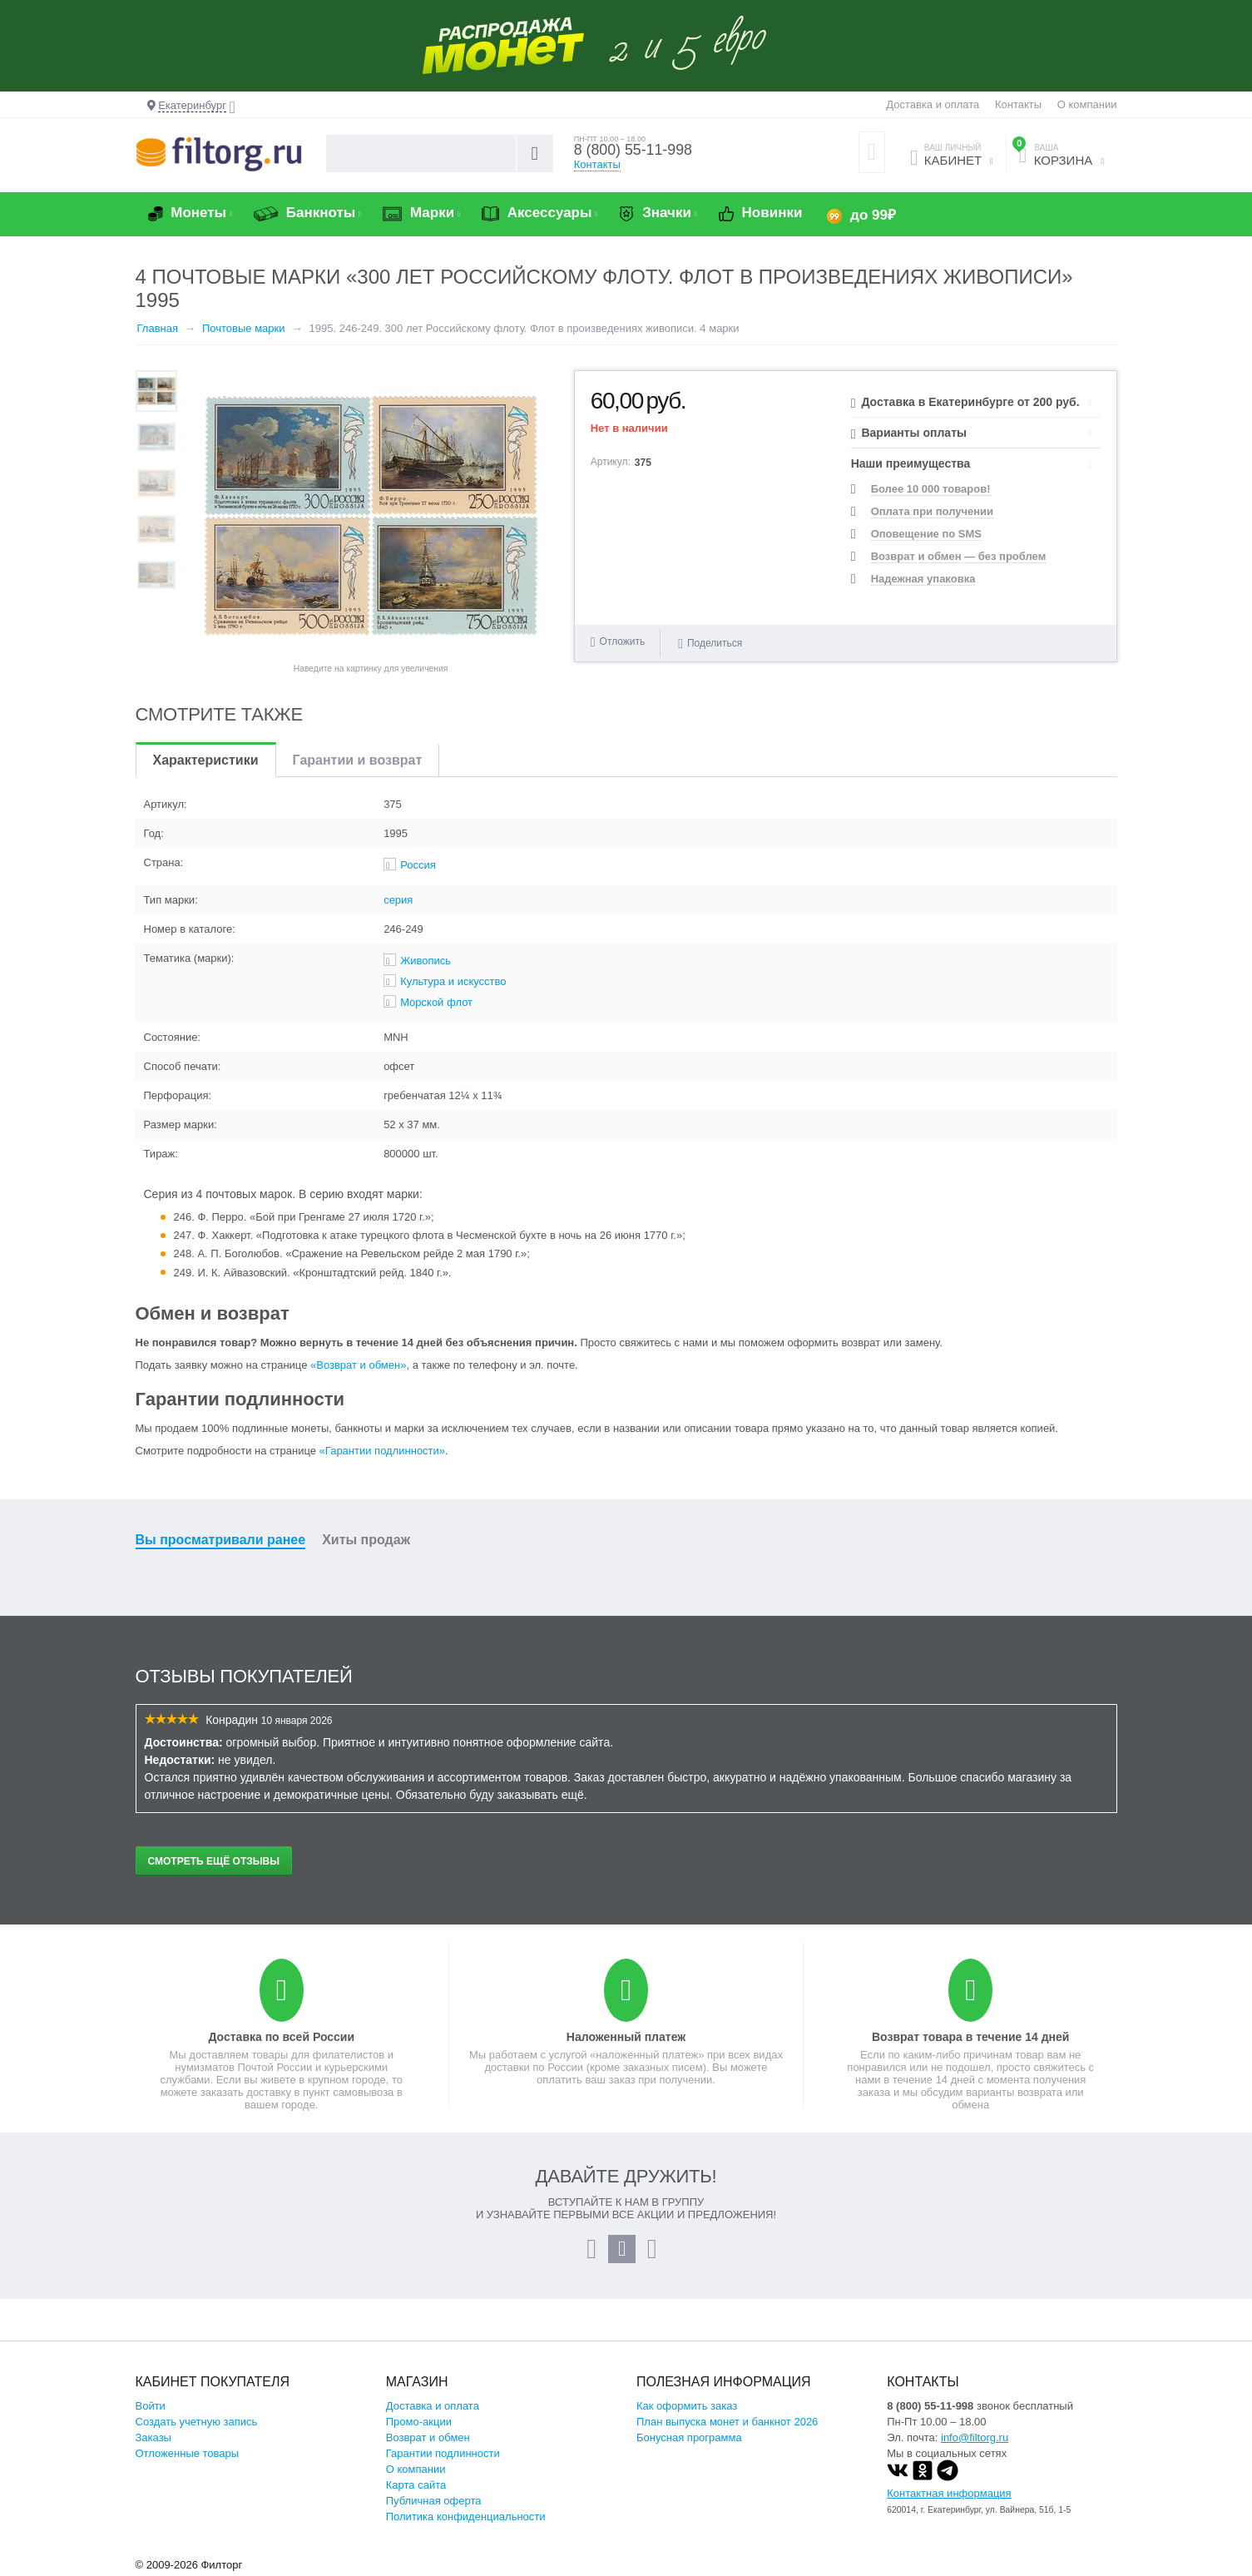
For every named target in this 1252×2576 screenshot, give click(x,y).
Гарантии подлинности (443, 2453)
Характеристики (206, 760)
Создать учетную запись (197, 2421)
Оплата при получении (932, 511)
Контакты (1018, 104)
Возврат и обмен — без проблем (959, 556)
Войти (151, 2406)
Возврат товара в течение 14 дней (970, 2036)
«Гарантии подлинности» (382, 1450)
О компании (1087, 104)
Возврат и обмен (428, 2437)
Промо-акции (419, 2421)
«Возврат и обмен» (358, 1365)
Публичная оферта (434, 2500)
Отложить (623, 641)
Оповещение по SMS (926, 534)
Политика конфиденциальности (466, 2516)
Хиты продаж (366, 1540)
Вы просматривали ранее (221, 1540)
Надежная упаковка (923, 578)
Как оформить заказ (686, 2406)
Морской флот (436, 1002)
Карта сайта (416, 2485)
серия (398, 900)
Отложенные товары (188, 2453)
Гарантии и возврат (358, 760)
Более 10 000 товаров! (931, 489)
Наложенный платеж (626, 2036)
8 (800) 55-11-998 (640, 151)
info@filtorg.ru (974, 2437)
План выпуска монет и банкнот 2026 (727, 2421)
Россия (418, 865)
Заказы (153, 2437)
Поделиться (710, 642)
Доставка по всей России (281, 2036)
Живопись (425, 960)
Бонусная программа (689, 2437)
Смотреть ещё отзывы (214, 1861)
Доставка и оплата (932, 104)
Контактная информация (949, 2493)
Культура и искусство (453, 981)
